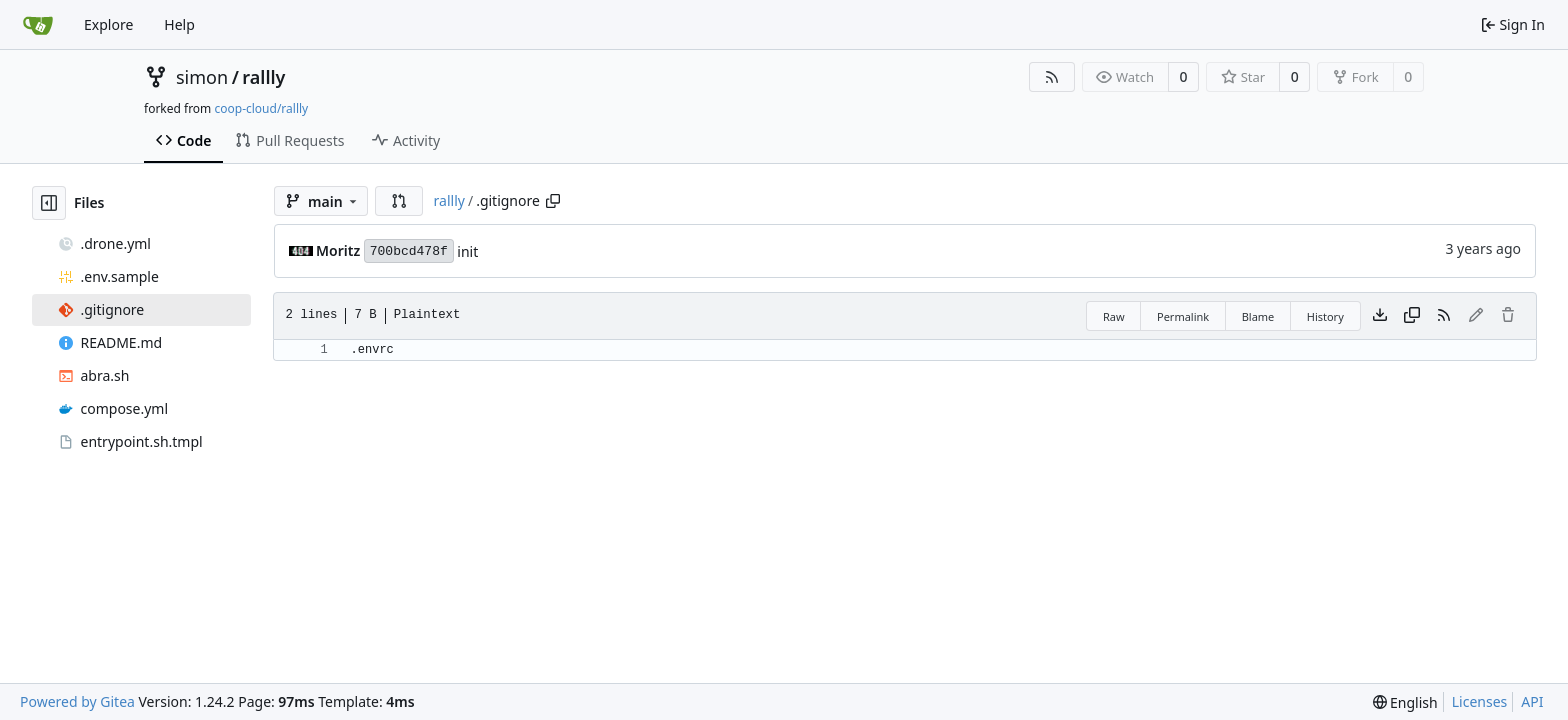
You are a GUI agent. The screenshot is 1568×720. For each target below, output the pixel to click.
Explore (108, 24)
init (467, 251)
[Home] (38, 25)
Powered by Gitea (77, 701)
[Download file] (1380, 316)
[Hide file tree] (49, 203)
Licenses (1480, 701)
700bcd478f (409, 251)
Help (179, 24)
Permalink (1183, 316)
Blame (1258, 316)
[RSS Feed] (1052, 77)
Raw (1114, 316)
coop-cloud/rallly (261, 108)
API (1532, 701)
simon (202, 77)
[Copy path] (553, 201)
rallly (263, 77)
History (1325, 316)
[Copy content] (1412, 316)
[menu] (1405, 702)
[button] (399, 201)
